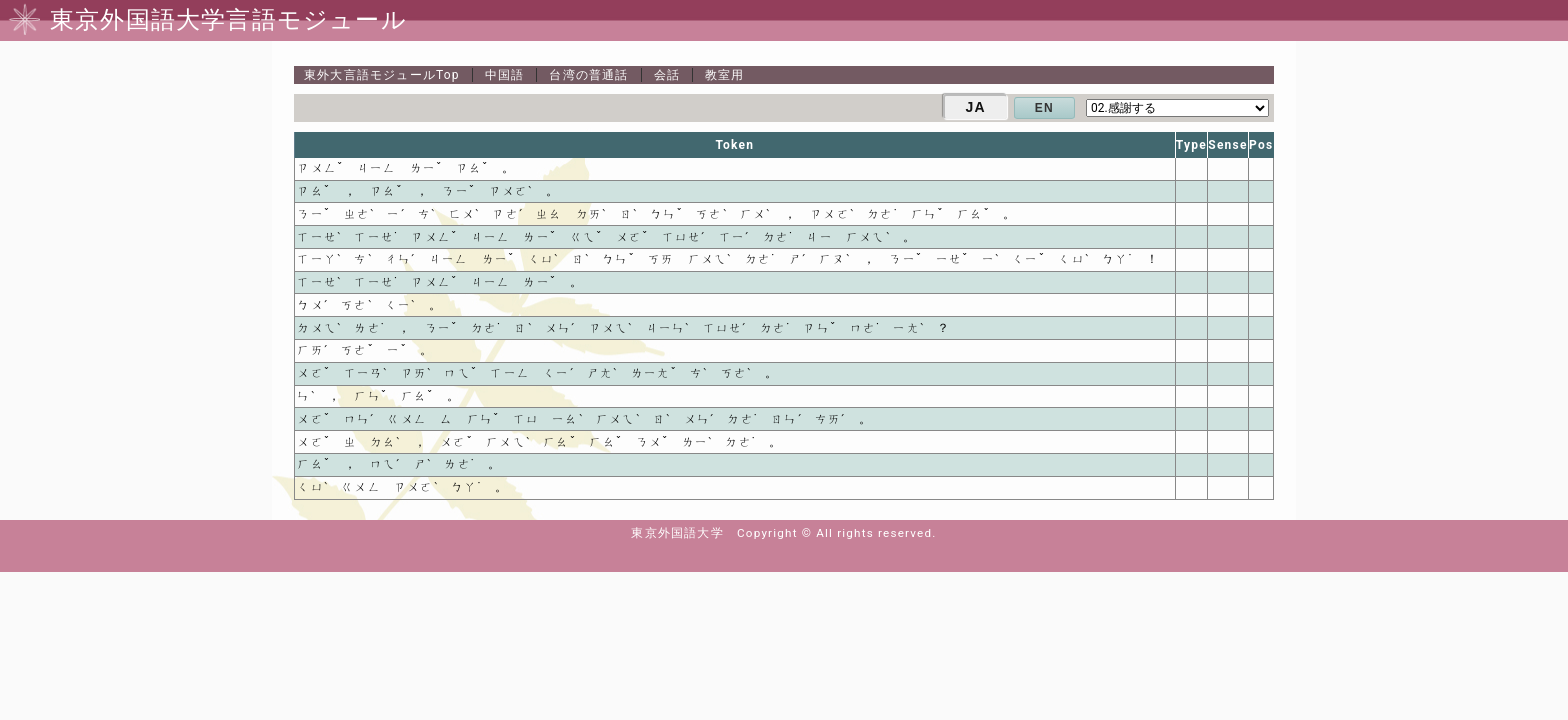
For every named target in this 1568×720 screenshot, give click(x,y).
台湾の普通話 (588, 75)
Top (382, 75)
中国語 (505, 75)
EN (1044, 108)
